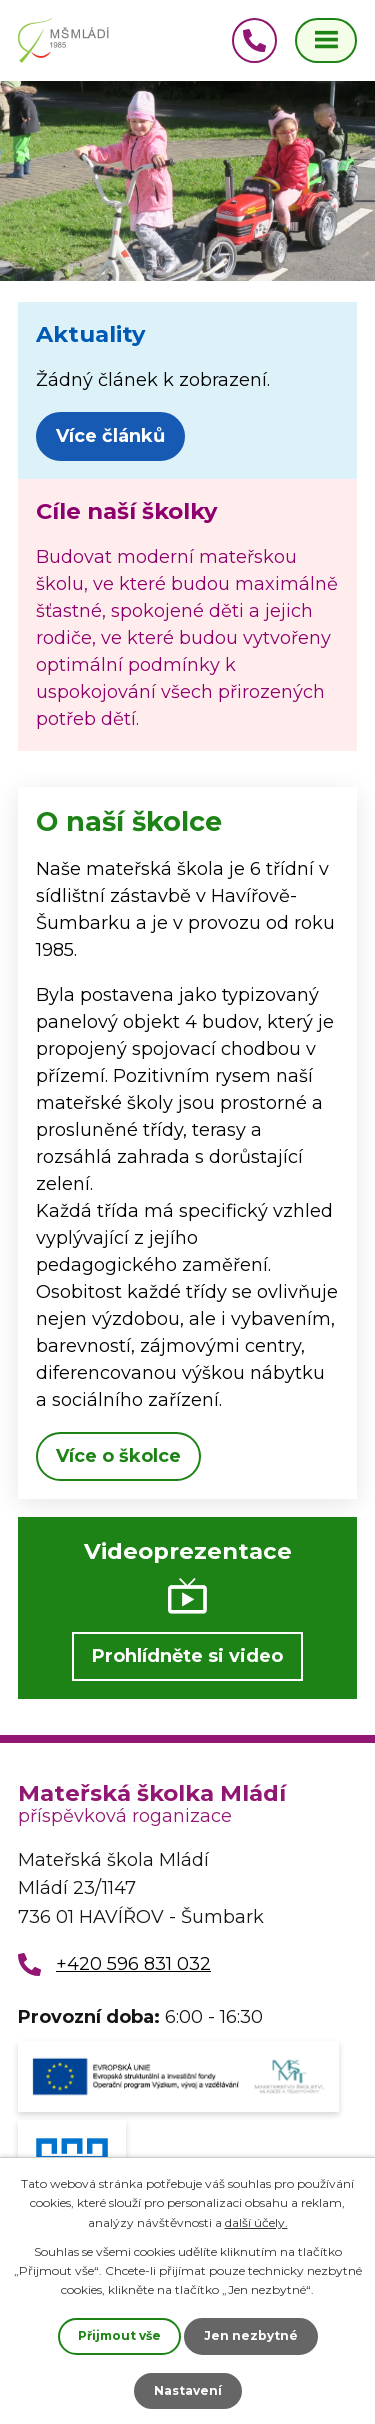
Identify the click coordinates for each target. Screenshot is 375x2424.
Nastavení (188, 2390)
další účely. (256, 2222)
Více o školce (118, 1456)
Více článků (110, 436)
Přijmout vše (119, 2335)
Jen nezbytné (251, 2335)
